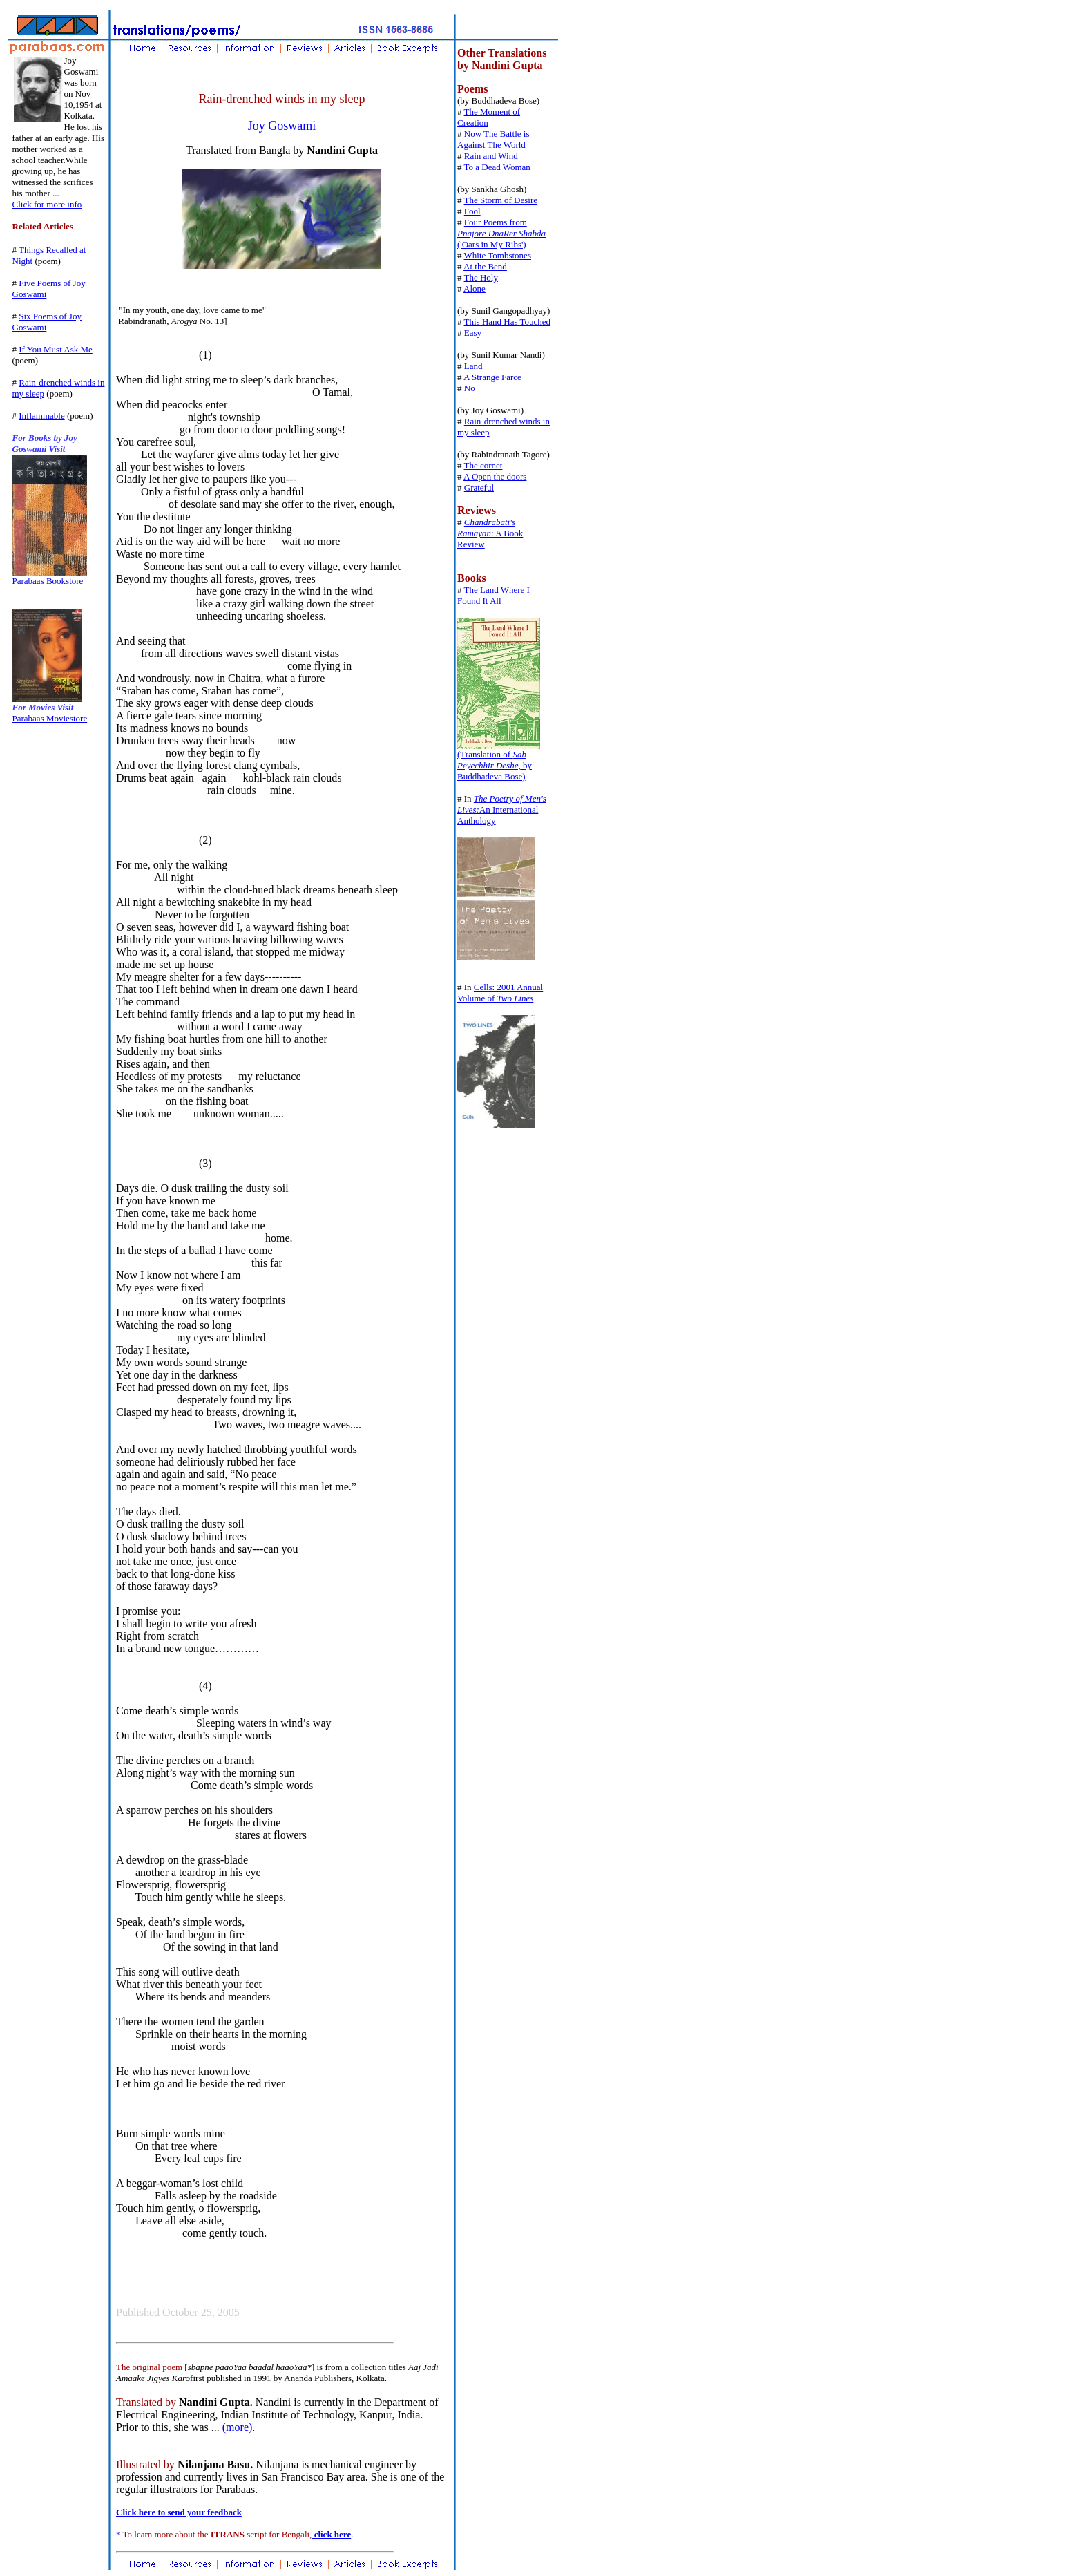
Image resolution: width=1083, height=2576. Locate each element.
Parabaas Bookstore (48, 581)
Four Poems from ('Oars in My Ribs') (501, 233)
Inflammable (41, 415)
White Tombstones (497, 255)
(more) (237, 2427)
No (469, 388)
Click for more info (47, 204)
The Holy (481, 277)
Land (473, 366)
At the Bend (485, 266)
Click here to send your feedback (179, 2512)
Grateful (479, 487)
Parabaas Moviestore (50, 718)
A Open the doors (494, 476)
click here (331, 2534)
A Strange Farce (492, 377)
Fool (472, 211)
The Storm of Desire (501, 200)
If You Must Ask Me (56, 349)
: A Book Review (490, 533)
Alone (474, 288)
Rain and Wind (491, 156)
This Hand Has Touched (507, 321)
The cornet (483, 465)
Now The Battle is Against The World (493, 139)
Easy (472, 333)
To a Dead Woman (497, 167)
